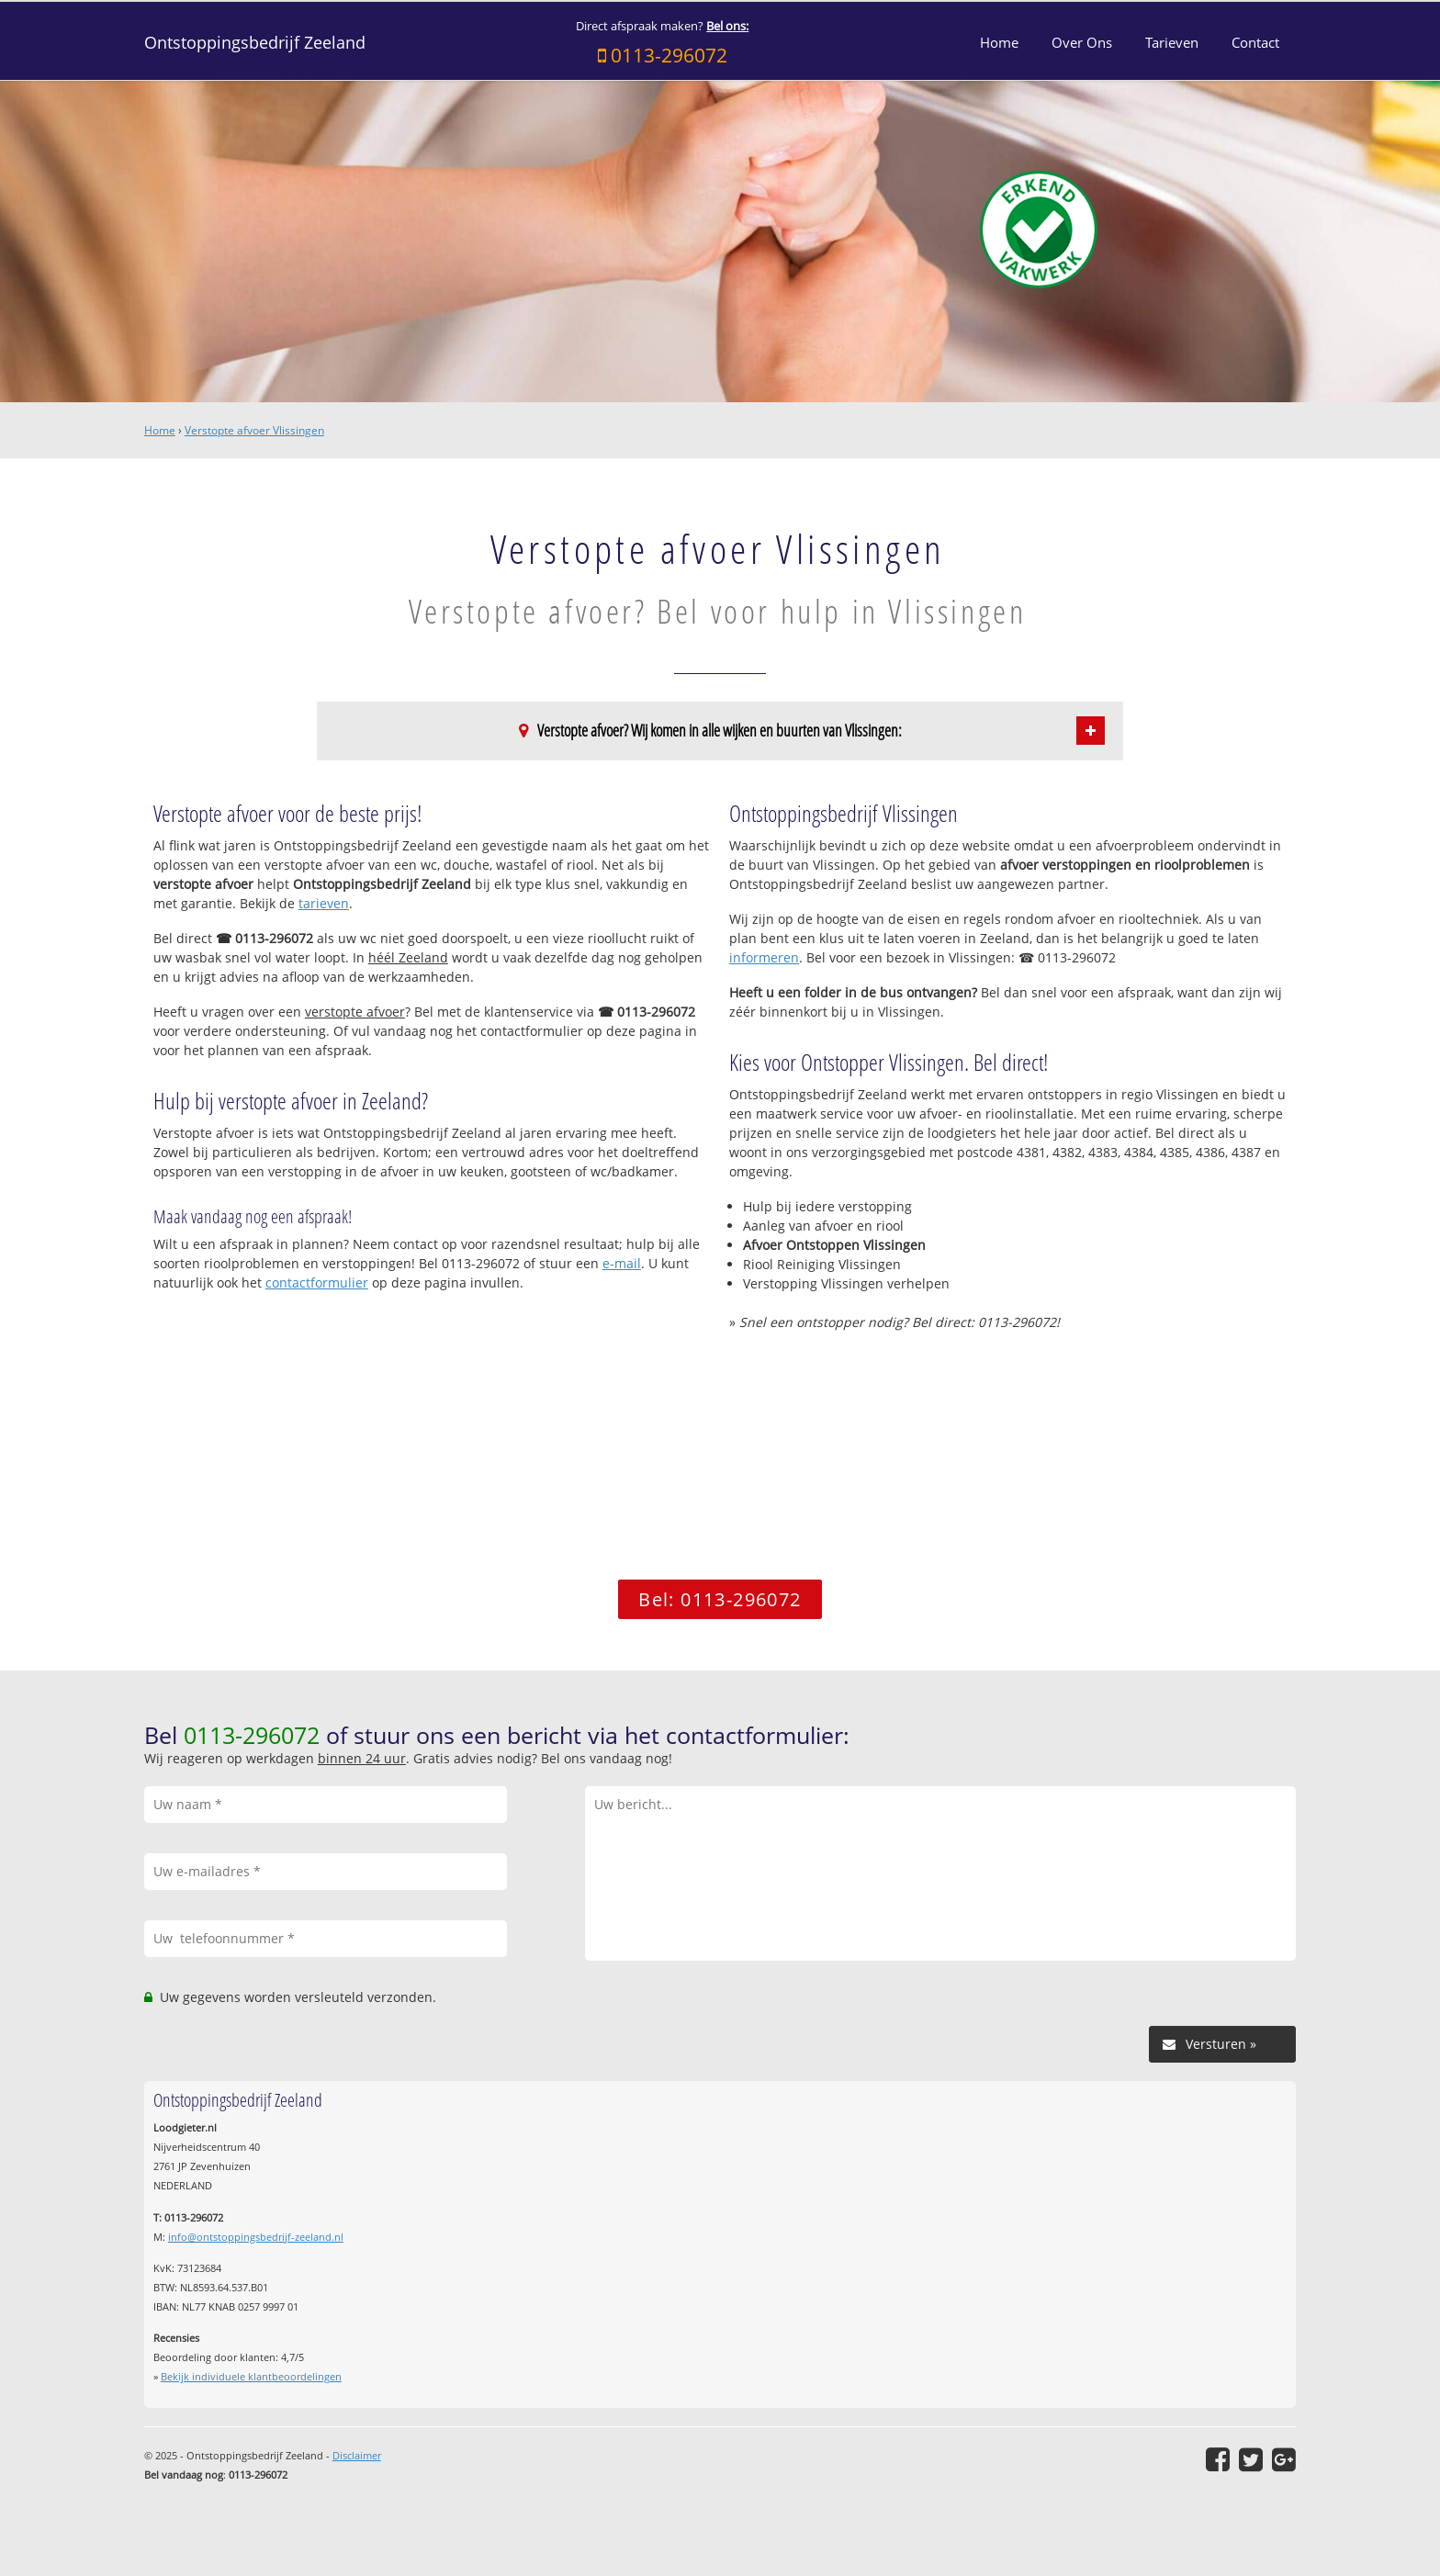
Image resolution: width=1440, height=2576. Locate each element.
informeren (764, 957)
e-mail (621, 1263)
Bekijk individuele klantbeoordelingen (251, 2376)
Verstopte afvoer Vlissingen (254, 430)
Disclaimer (356, 2455)
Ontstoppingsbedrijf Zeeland (255, 42)
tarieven (323, 903)
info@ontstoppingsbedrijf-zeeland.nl (255, 2237)
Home (159, 430)
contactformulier (316, 1282)
